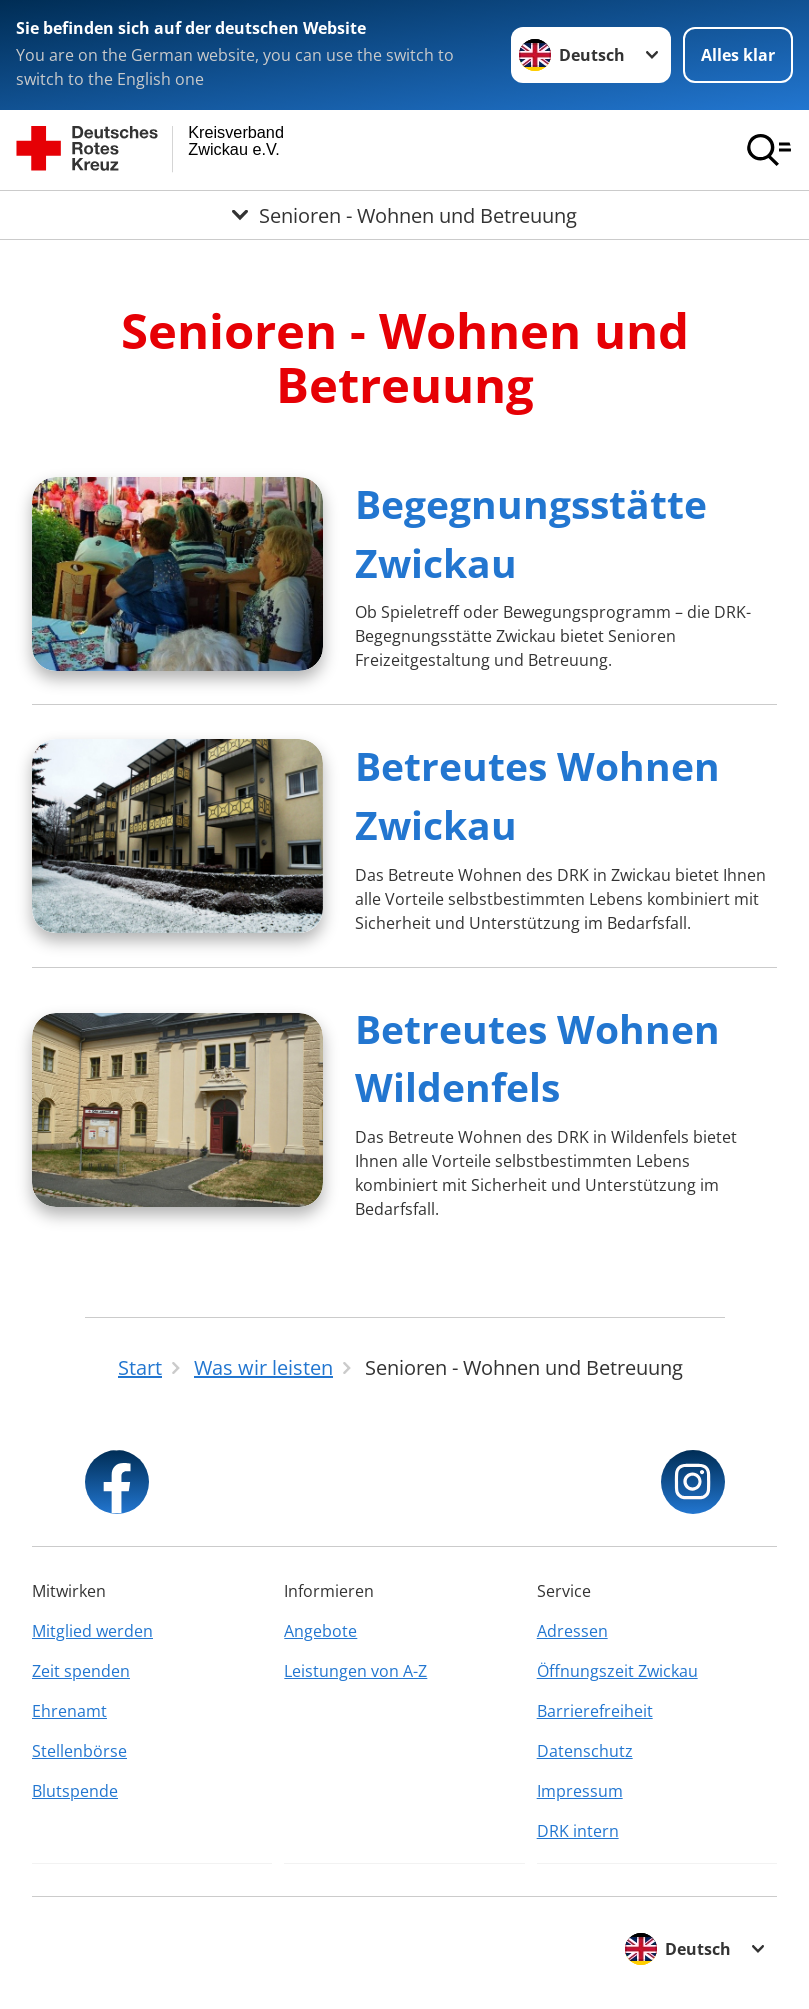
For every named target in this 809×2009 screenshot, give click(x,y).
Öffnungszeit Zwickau (617, 1671)
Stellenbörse (79, 1751)
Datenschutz (585, 1751)
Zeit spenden (81, 1671)
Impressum (580, 1791)
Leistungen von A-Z (355, 1671)
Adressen (572, 1631)
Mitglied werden (92, 1631)
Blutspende (75, 1791)
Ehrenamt (69, 1711)
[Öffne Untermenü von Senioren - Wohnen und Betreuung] (404, 215)
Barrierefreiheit (595, 1711)
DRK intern (578, 1831)
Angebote (320, 1631)
